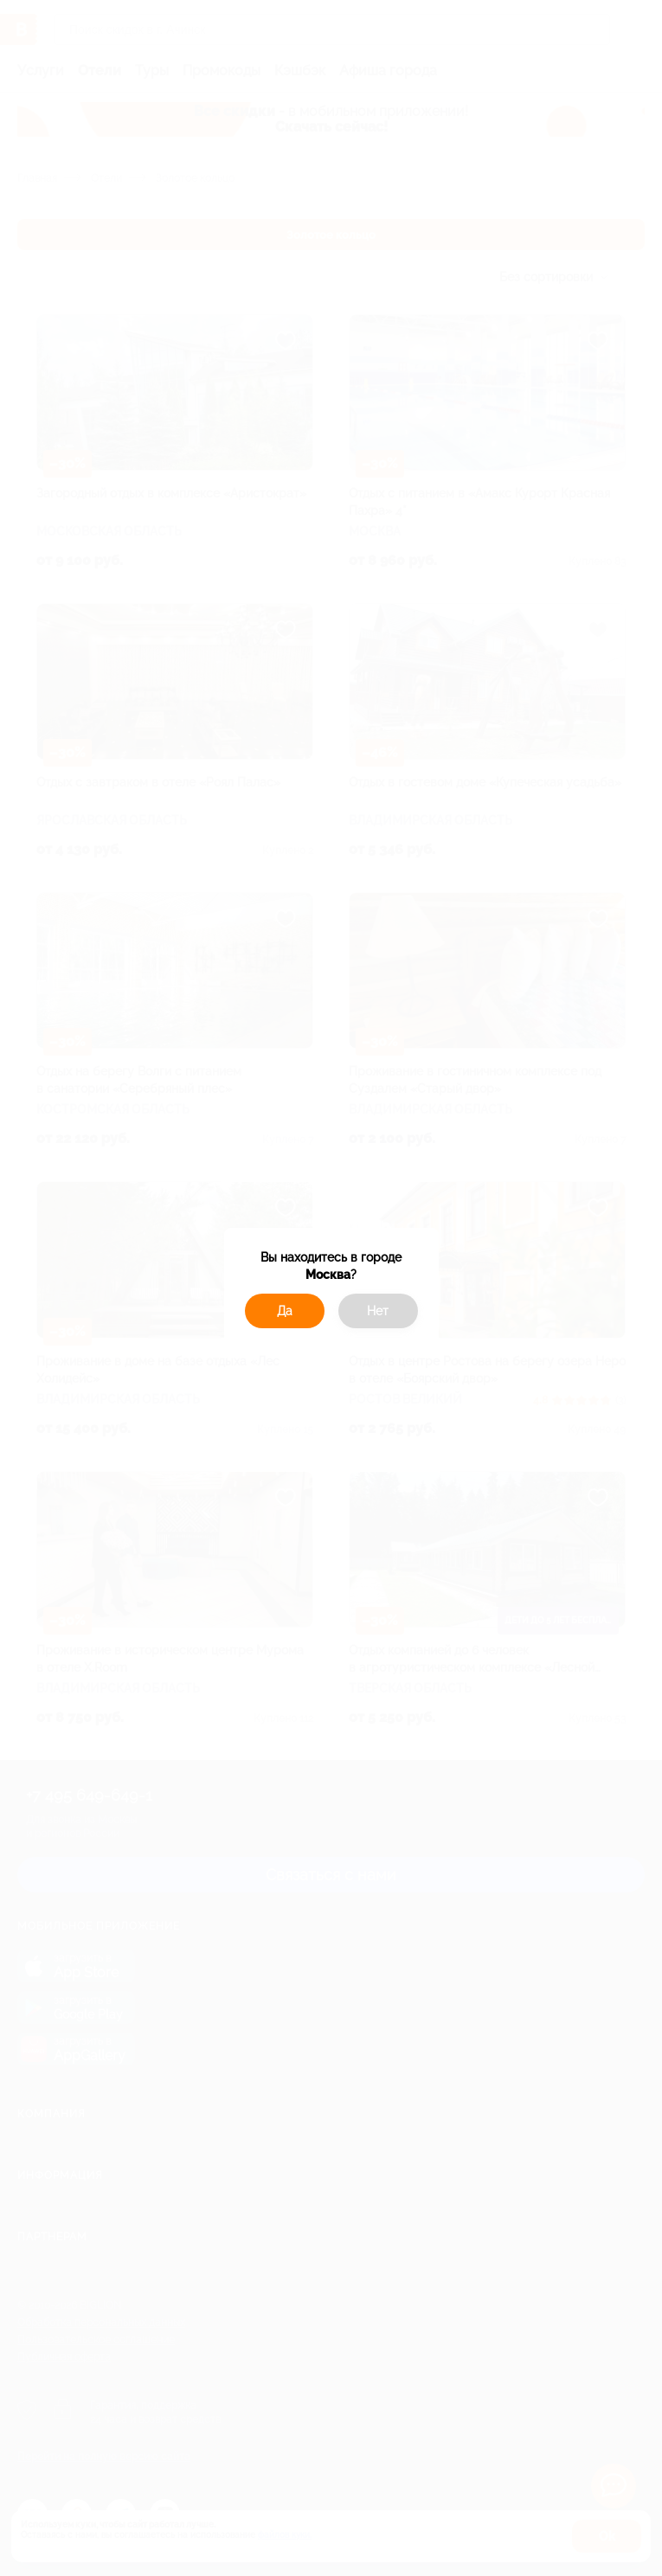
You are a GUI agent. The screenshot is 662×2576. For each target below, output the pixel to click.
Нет (378, 1311)
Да (284, 1311)
